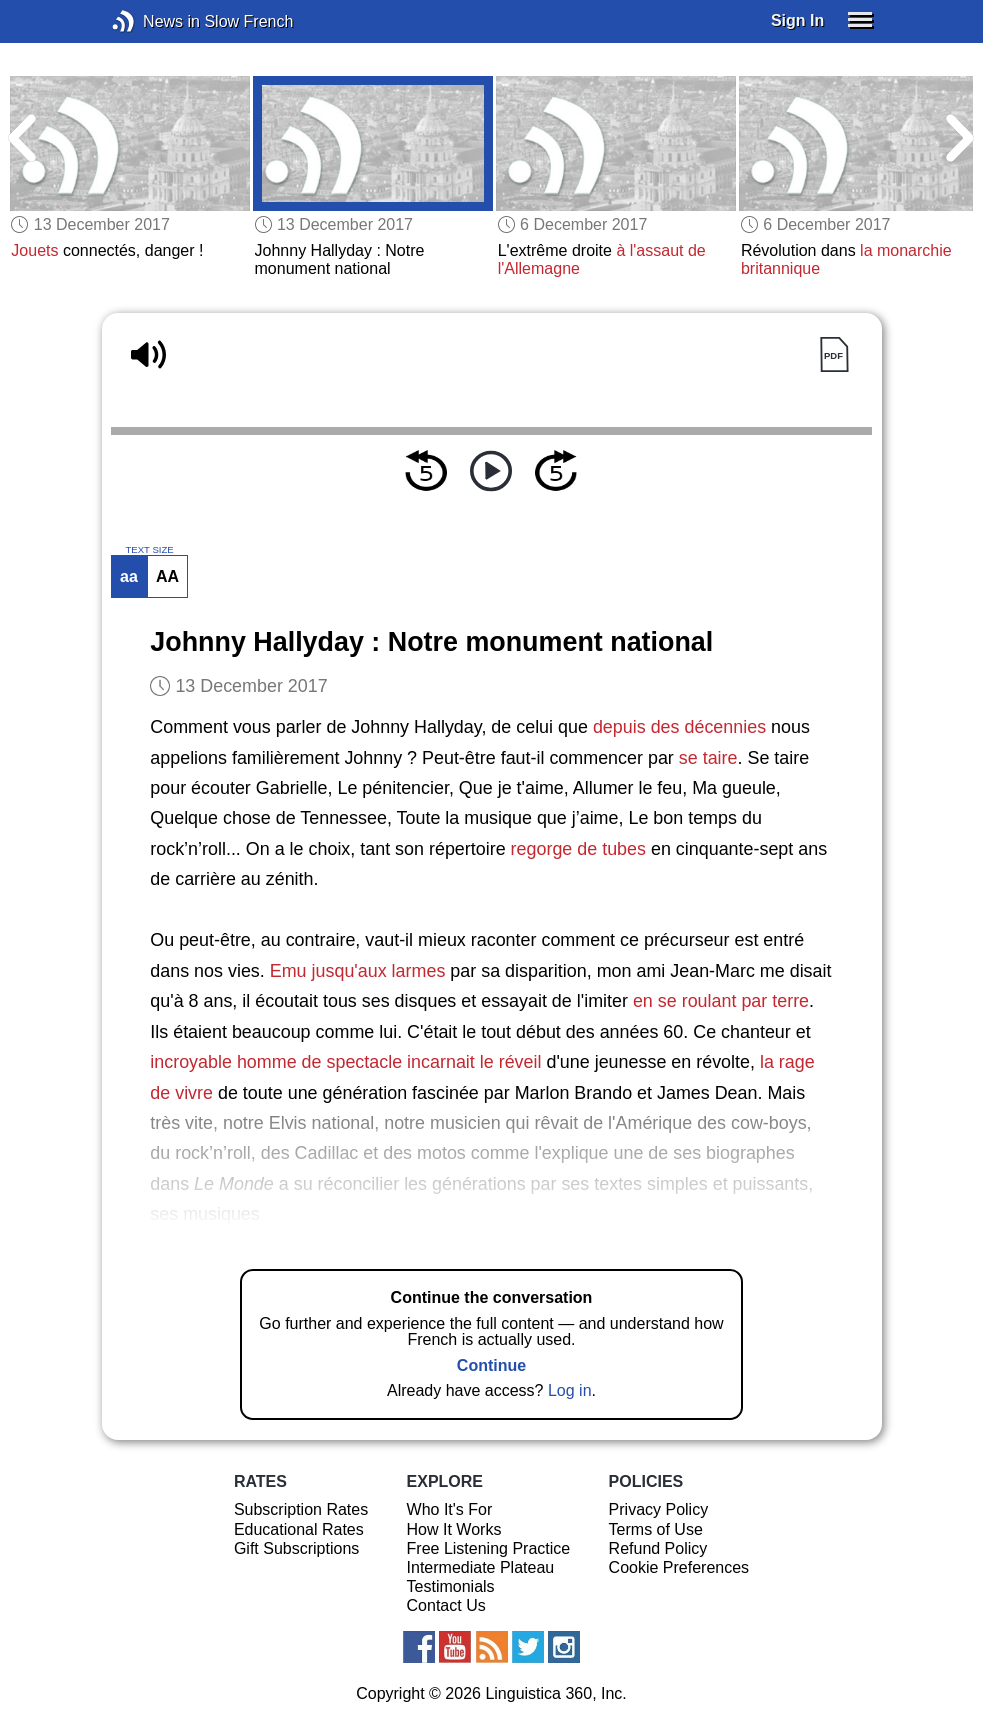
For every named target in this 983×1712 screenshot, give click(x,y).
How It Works (454, 1529)
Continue (491, 1365)
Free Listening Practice (489, 1548)
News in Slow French (153, 21)
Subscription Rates (301, 1509)
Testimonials (451, 1586)
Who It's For (450, 1509)
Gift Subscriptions (296, 1548)
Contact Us (446, 1605)
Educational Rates (299, 1529)
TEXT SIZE (149, 550)
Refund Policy (658, 1548)
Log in (570, 1390)
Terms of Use (656, 1529)
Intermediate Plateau (481, 1567)
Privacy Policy (659, 1509)
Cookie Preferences (679, 1567)
